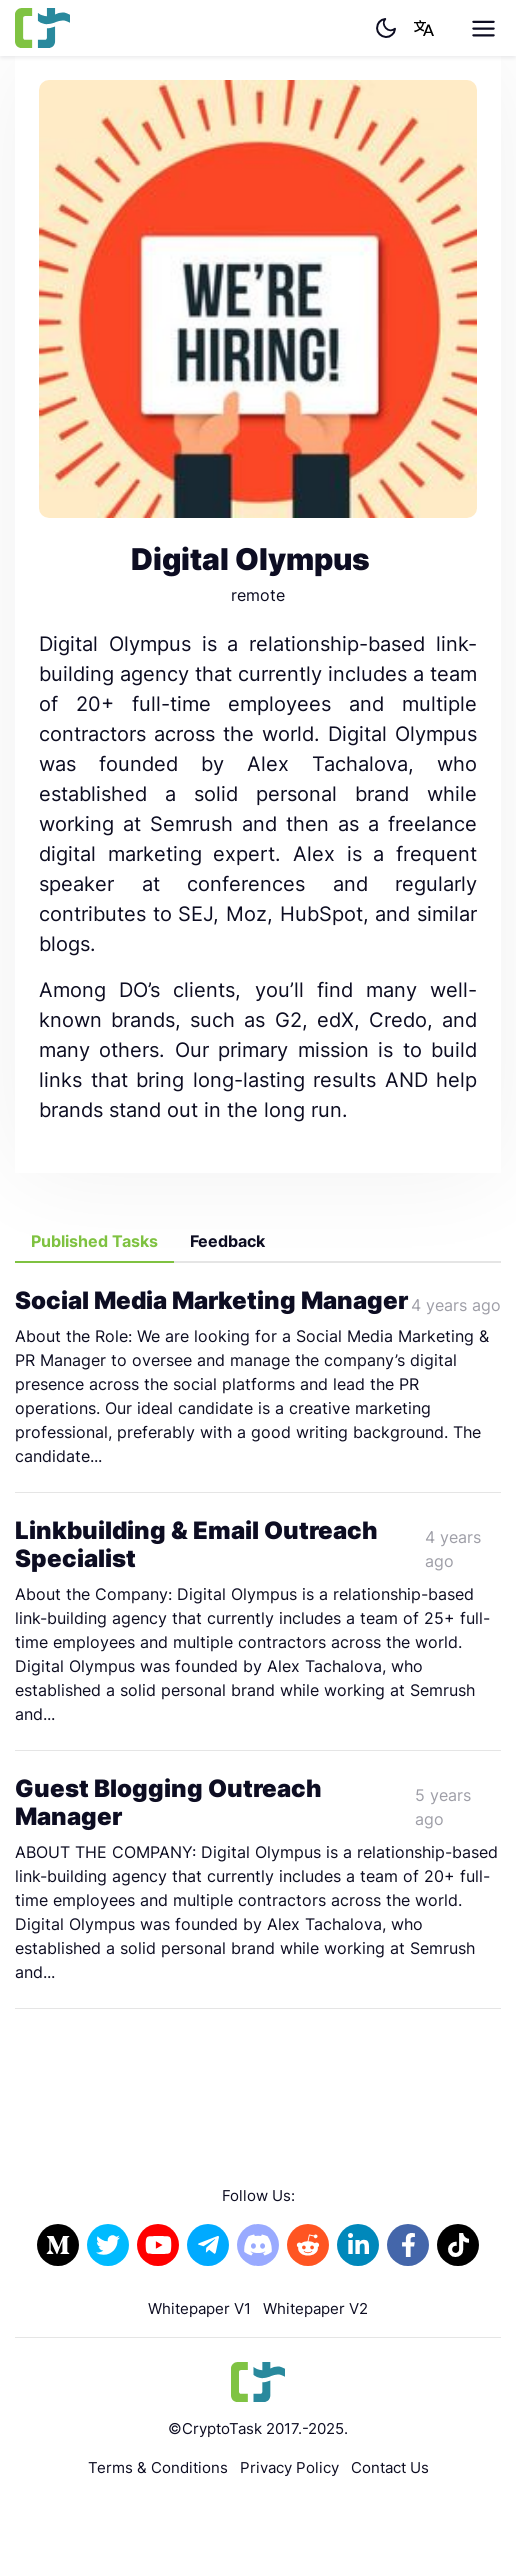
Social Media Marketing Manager (211, 1300)
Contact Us (390, 2467)
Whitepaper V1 (199, 2308)
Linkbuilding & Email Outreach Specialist (196, 1545)
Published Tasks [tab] (94, 1241)
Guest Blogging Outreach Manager (168, 1803)
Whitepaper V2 (315, 2308)
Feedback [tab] (227, 1241)
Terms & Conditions (158, 2467)
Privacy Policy (289, 2467)
